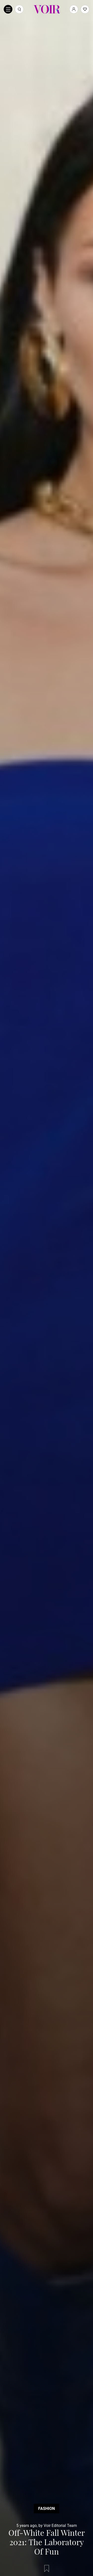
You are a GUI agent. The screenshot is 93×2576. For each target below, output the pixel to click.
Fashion (46, 2508)
